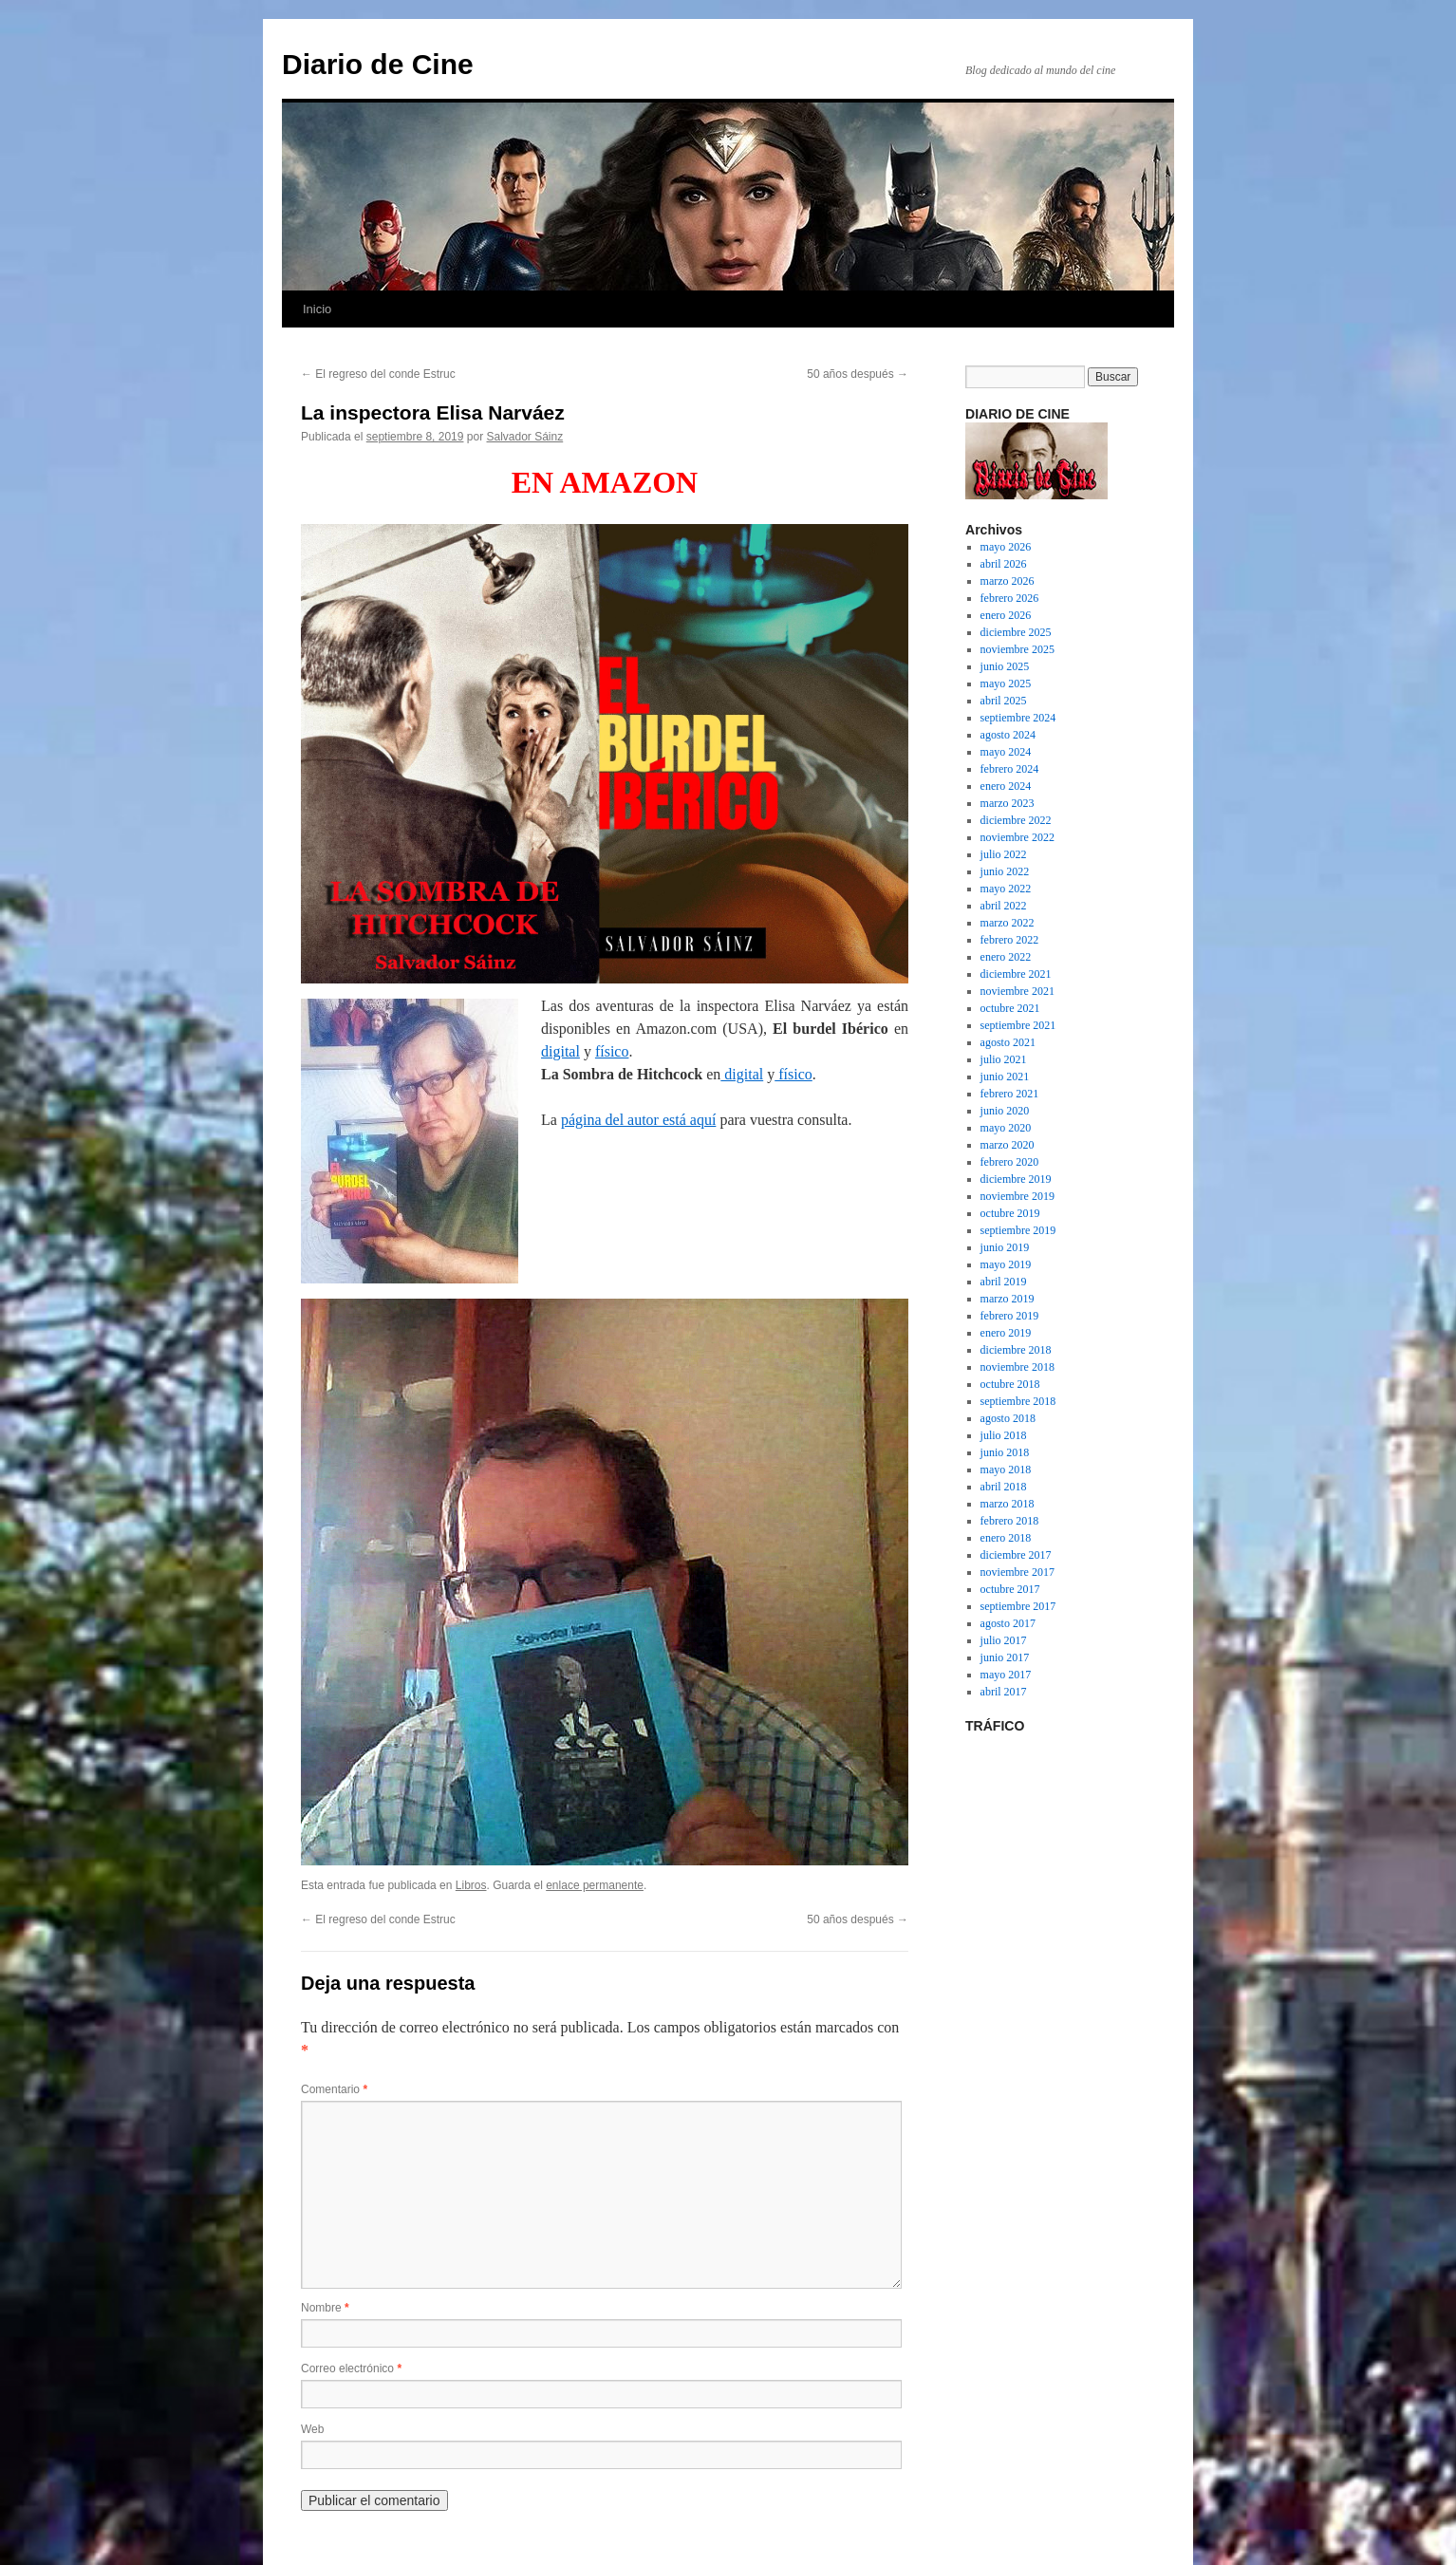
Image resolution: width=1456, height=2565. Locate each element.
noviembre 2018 (1017, 1367)
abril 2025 (1003, 700)
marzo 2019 (1007, 1298)
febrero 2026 (1009, 598)
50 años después (857, 374)
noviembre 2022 (1017, 837)
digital (560, 1051)
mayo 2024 (1006, 751)
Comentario (334, 2089)
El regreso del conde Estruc (378, 374)
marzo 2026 (1007, 581)
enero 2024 (1006, 786)
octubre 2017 (1010, 1589)
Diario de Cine (378, 64)
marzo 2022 (1007, 922)
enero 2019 (1006, 1332)
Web (312, 2429)
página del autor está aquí (639, 1120)
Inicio (317, 309)
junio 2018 (1005, 1452)
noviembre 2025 (1017, 649)
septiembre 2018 (1018, 1401)
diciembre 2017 (1016, 1555)
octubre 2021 (1010, 1008)
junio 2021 (1005, 1076)
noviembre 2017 (1017, 1572)
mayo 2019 (1006, 1264)
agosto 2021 (1008, 1042)
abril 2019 (1003, 1281)
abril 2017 (1003, 1691)
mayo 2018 (1006, 1469)
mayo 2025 (1006, 683)
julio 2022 (1003, 854)
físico (612, 1051)
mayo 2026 (1006, 546)
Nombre (325, 2307)
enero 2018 (1006, 1538)
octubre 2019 (1010, 1213)
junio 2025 (1005, 666)
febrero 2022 (1009, 939)
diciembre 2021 (1016, 974)
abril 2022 (1003, 905)
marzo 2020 (1007, 1144)
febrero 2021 (1009, 1093)
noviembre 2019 (1017, 1196)
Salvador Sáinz (525, 436)
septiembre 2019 (1018, 1230)
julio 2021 (1003, 1059)
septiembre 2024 (1018, 717)
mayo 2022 (1006, 888)
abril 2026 (1003, 564)
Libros (471, 1885)
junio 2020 (1005, 1110)
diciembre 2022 (1016, 820)
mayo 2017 (1006, 1674)
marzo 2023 (1007, 803)
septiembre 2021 (1018, 1025)
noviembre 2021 (1017, 991)
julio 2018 (1003, 1435)
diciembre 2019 (1016, 1179)
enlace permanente (595, 1885)
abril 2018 (1003, 1486)
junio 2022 (1005, 871)
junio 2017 (1005, 1657)
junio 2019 (1005, 1247)
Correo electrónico (351, 2368)
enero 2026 (1006, 615)
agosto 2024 (1008, 734)
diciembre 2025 (1016, 632)
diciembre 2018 (1016, 1350)
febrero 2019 (1009, 1315)
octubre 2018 (1010, 1384)
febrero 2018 (1009, 1520)
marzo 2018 (1007, 1503)
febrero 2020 (1009, 1162)
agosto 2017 (1008, 1623)
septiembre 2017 (1018, 1606)
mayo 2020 (1006, 1127)
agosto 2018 (1008, 1418)
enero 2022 (1006, 957)
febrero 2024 (1009, 769)
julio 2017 (1003, 1640)
